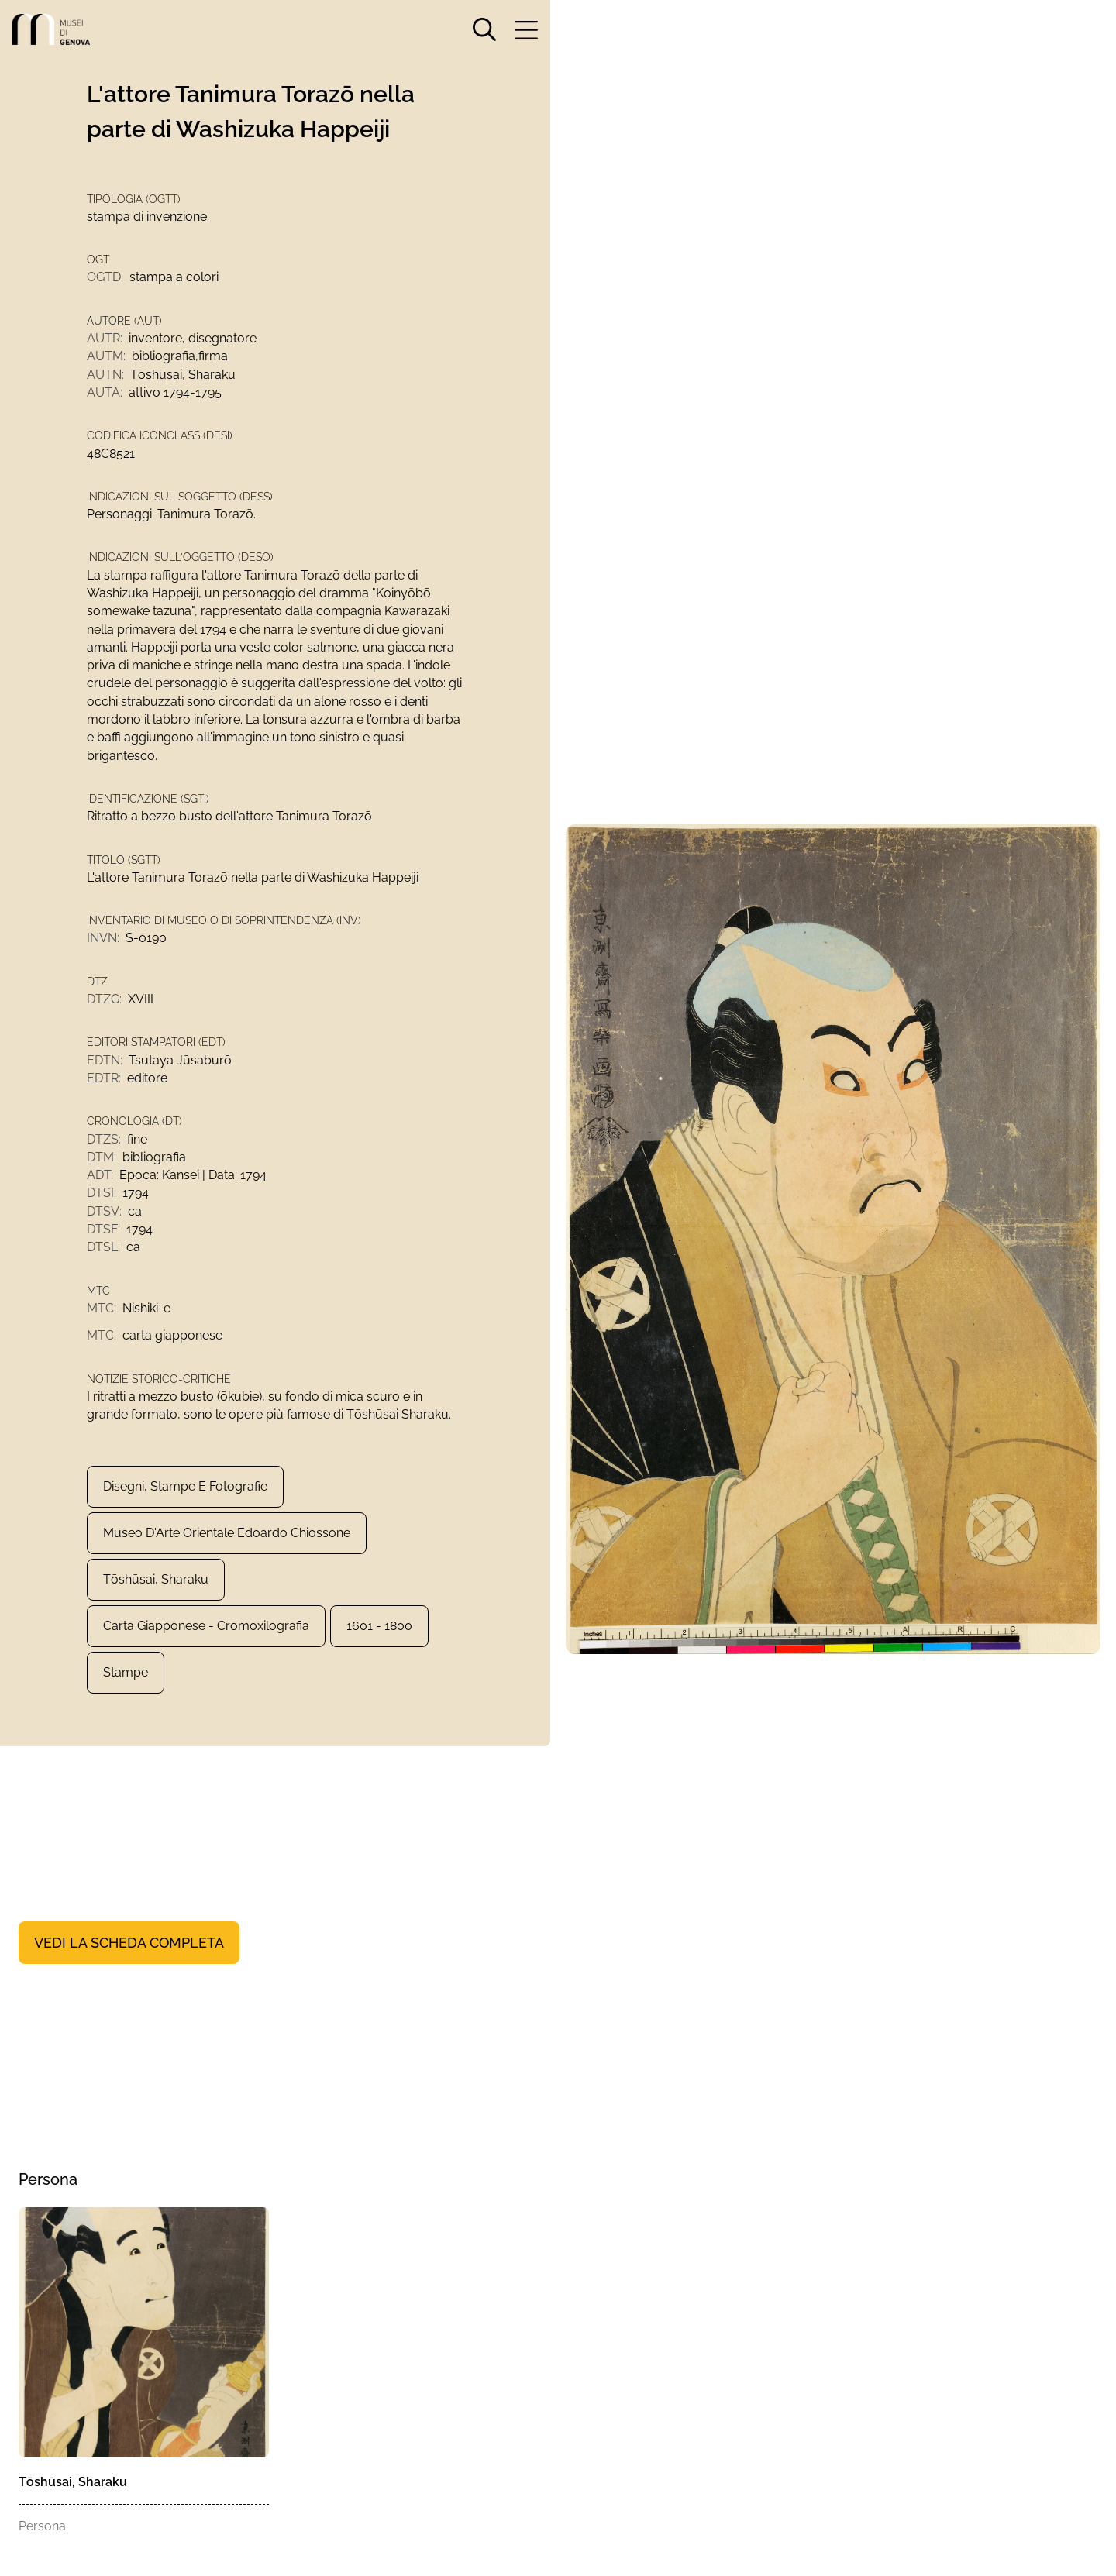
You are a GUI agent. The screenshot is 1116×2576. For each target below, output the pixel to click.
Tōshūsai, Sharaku (155, 1608)
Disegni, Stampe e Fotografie (185, 1515)
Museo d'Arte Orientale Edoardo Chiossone (226, 1562)
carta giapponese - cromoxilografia (206, 1655)
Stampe (125, 1701)
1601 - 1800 (379, 1655)
